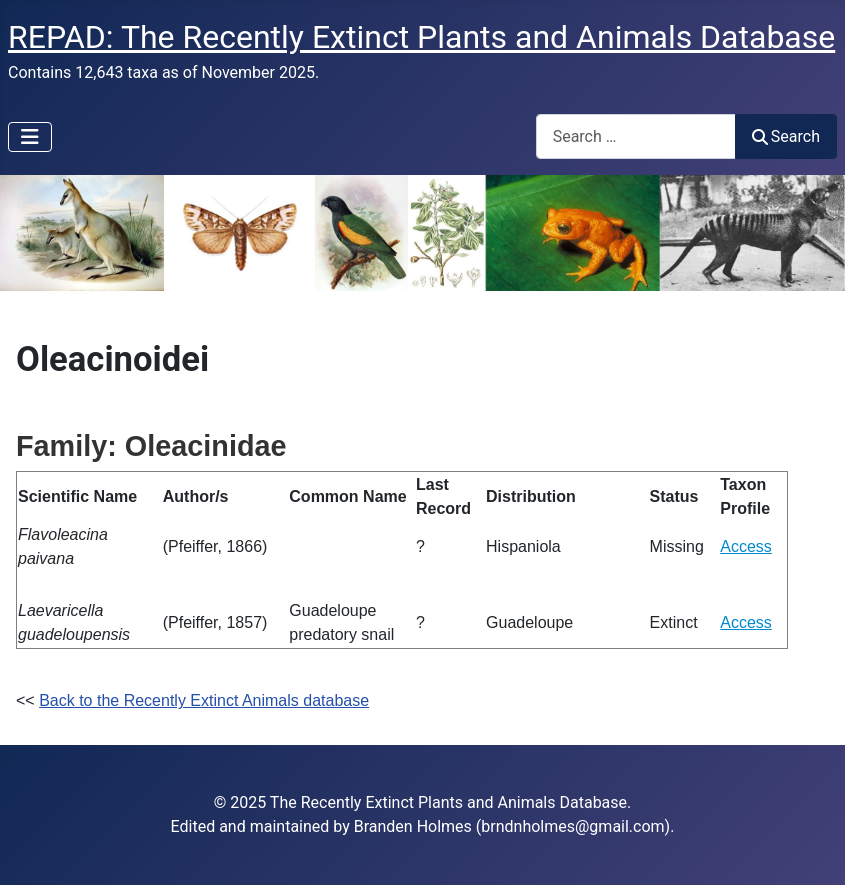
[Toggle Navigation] (30, 137)
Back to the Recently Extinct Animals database (204, 700)
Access (746, 546)
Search (786, 136)
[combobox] (636, 136)
